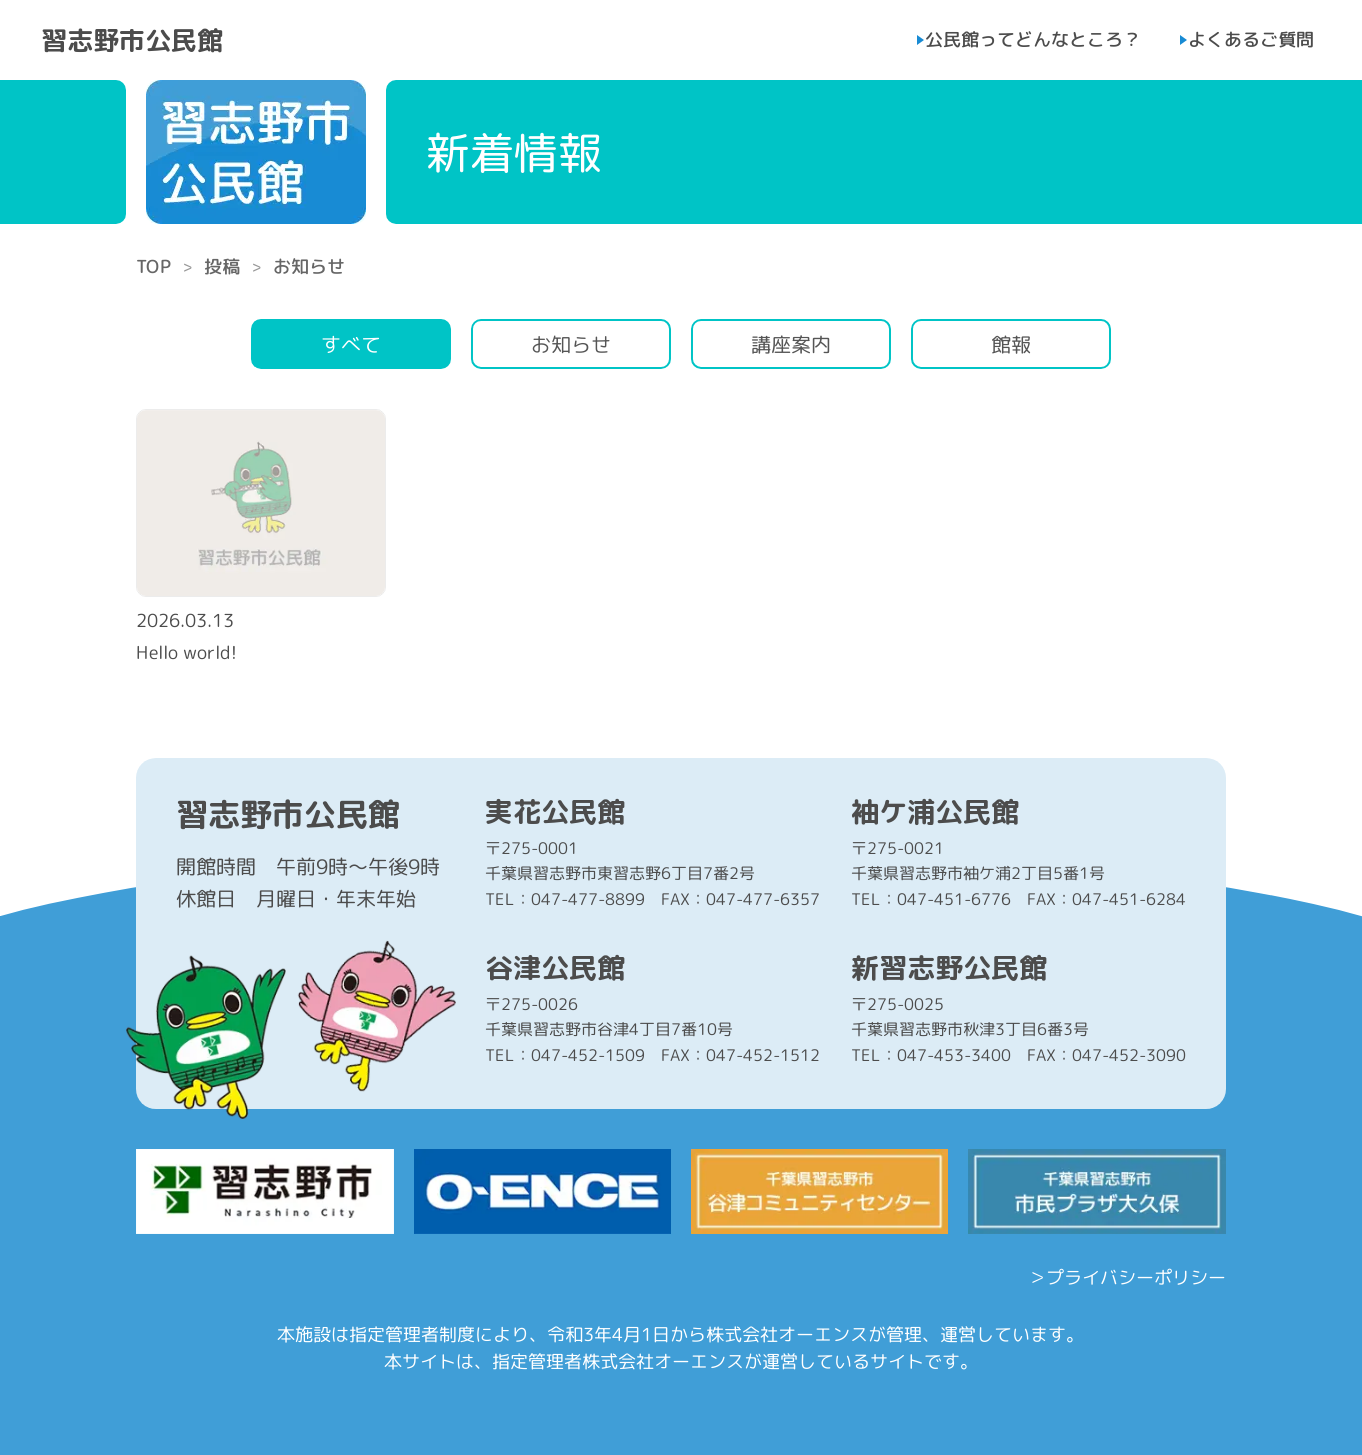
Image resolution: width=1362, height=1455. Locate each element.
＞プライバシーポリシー (1127, 1277)
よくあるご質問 (1251, 39)
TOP (153, 266)
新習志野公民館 (949, 968)
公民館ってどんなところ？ (1033, 39)
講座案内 (791, 344)
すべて (351, 344)
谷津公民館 (555, 968)
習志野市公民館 (132, 40)
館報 (1011, 344)
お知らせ (571, 344)
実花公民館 (555, 812)
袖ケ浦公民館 (935, 812)
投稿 (222, 266)
